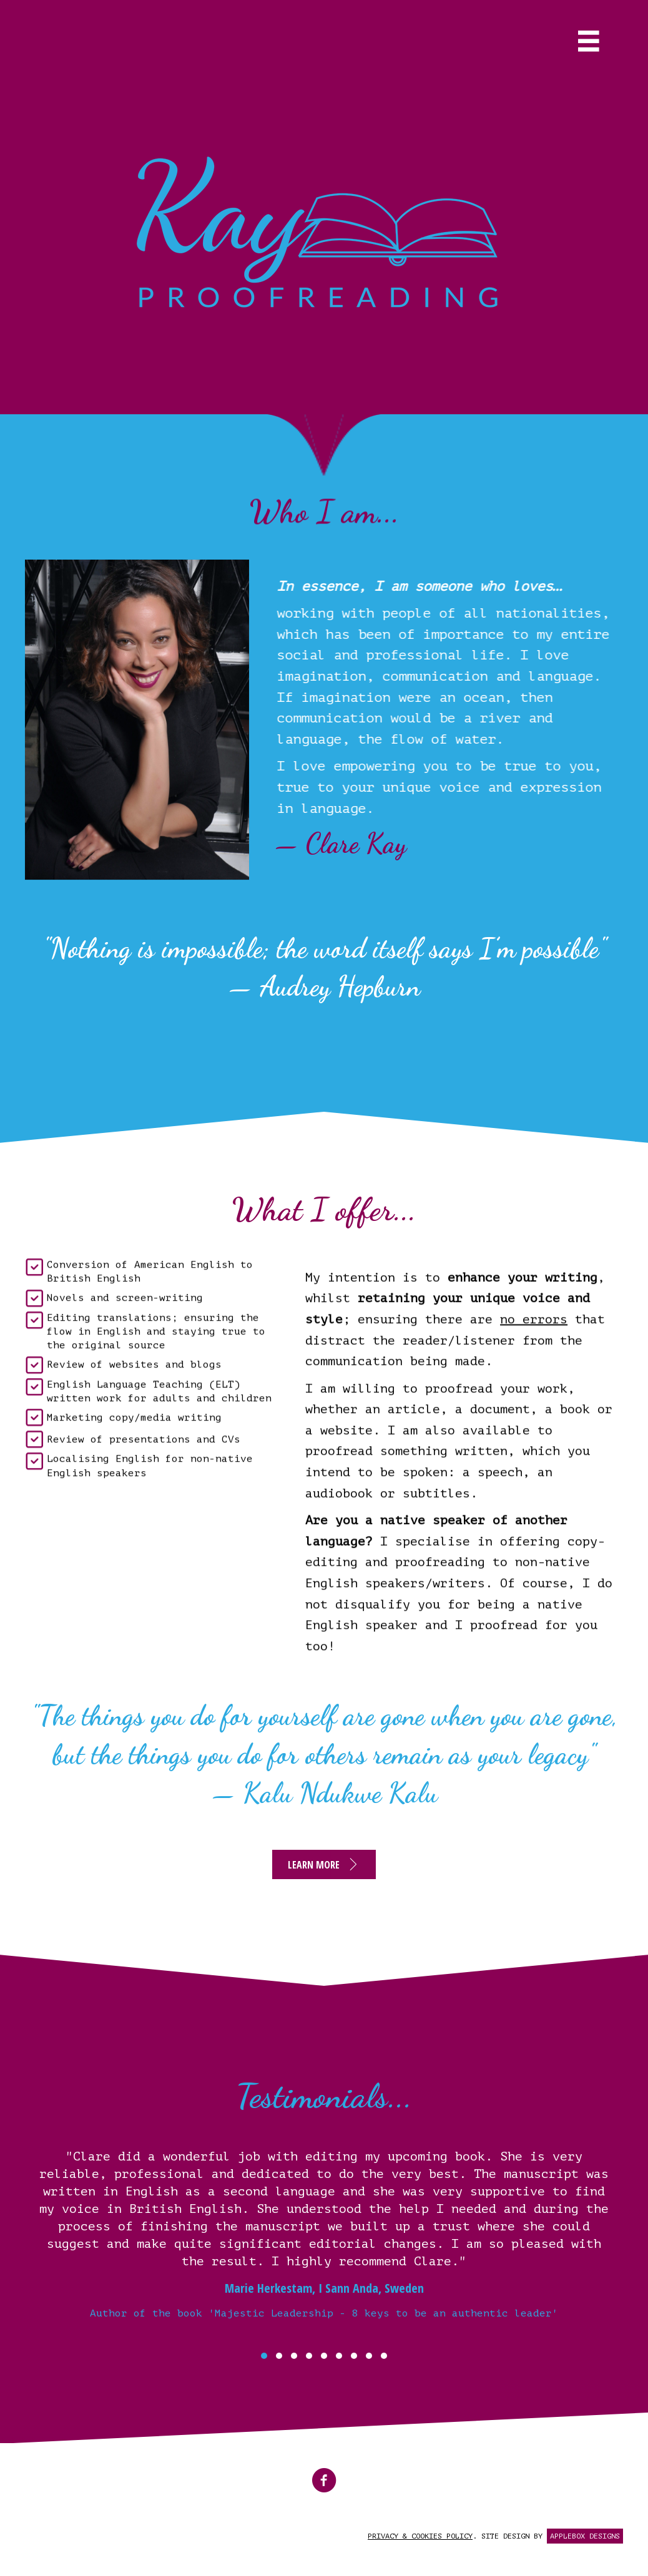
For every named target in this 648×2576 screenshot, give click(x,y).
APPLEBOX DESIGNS (585, 2536)
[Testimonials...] (324, 2247)
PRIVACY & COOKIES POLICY (420, 2536)
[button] (324, 1864)
